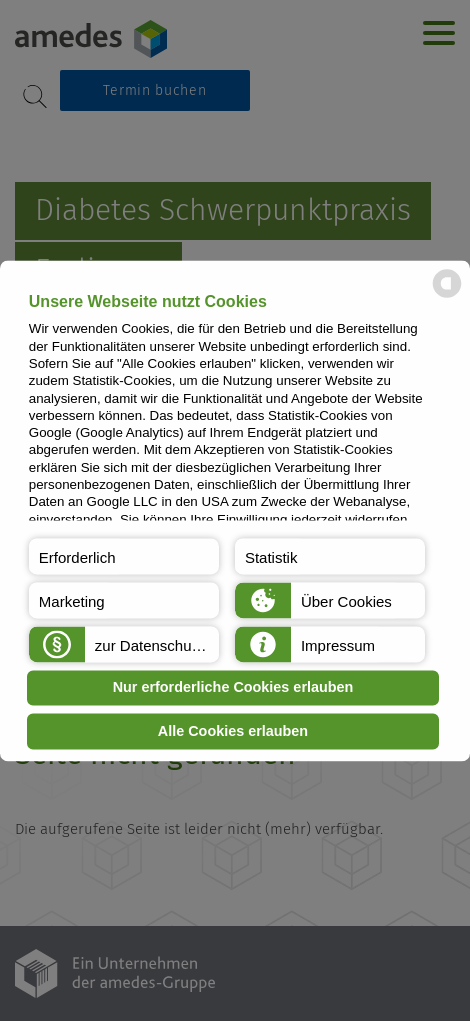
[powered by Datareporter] (447, 295)
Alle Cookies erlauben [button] (233, 731)
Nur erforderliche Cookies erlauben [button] (233, 688)
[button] (124, 556)
